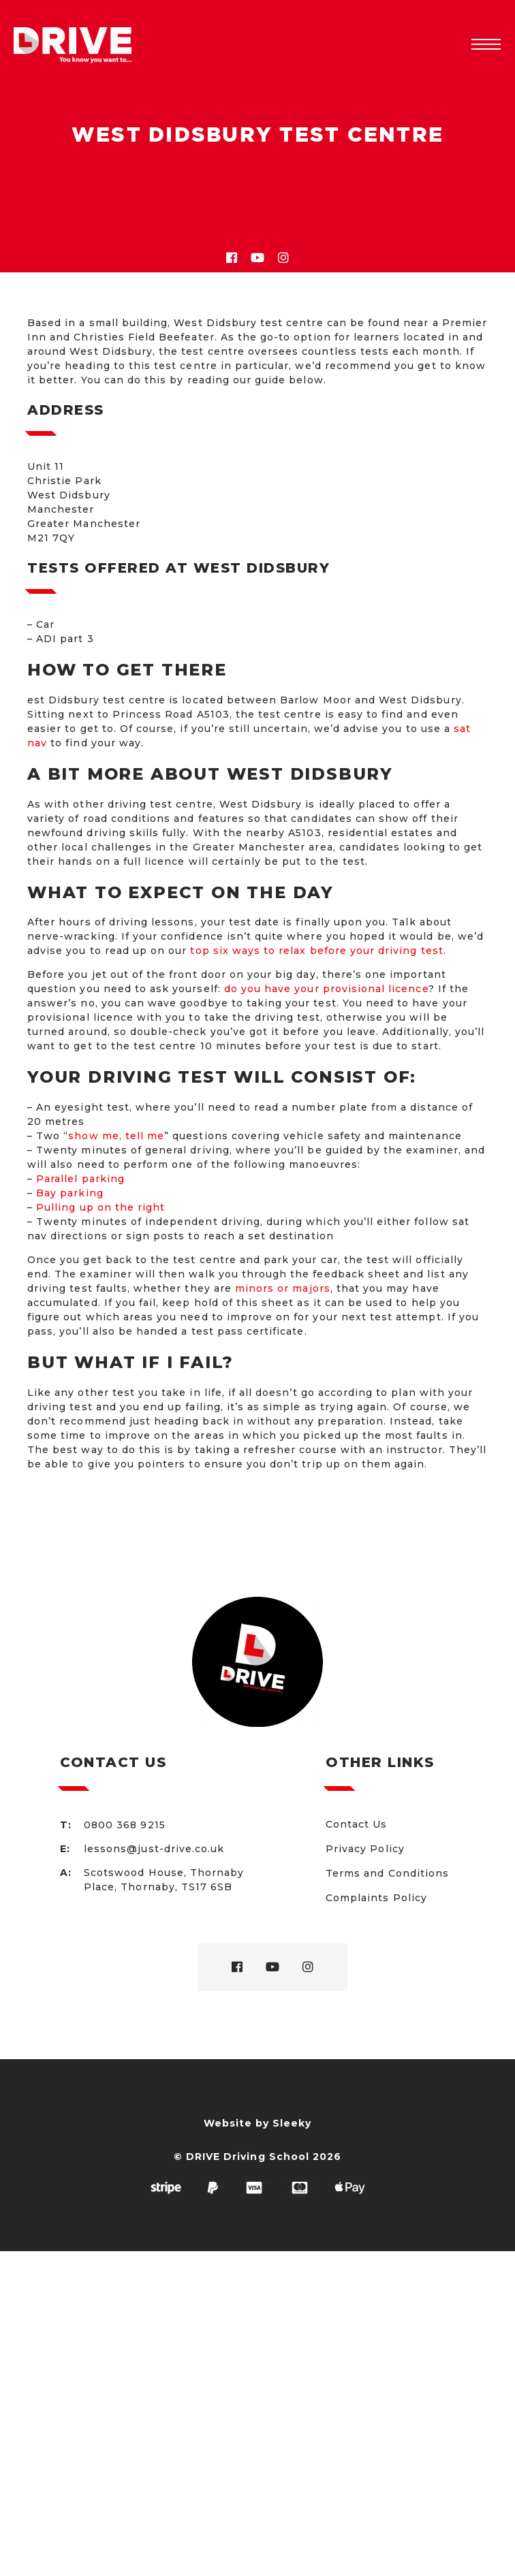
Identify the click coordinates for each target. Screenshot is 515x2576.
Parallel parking (80, 1179)
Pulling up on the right (100, 1207)
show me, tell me (116, 1136)
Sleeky (291, 2123)
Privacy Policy (365, 1849)
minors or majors (282, 1288)
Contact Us (357, 1824)
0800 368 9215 (125, 1825)
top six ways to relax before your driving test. (318, 950)
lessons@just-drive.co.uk (154, 1849)
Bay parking (70, 1193)
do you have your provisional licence (326, 989)
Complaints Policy (376, 1898)
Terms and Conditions (387, 1873)
